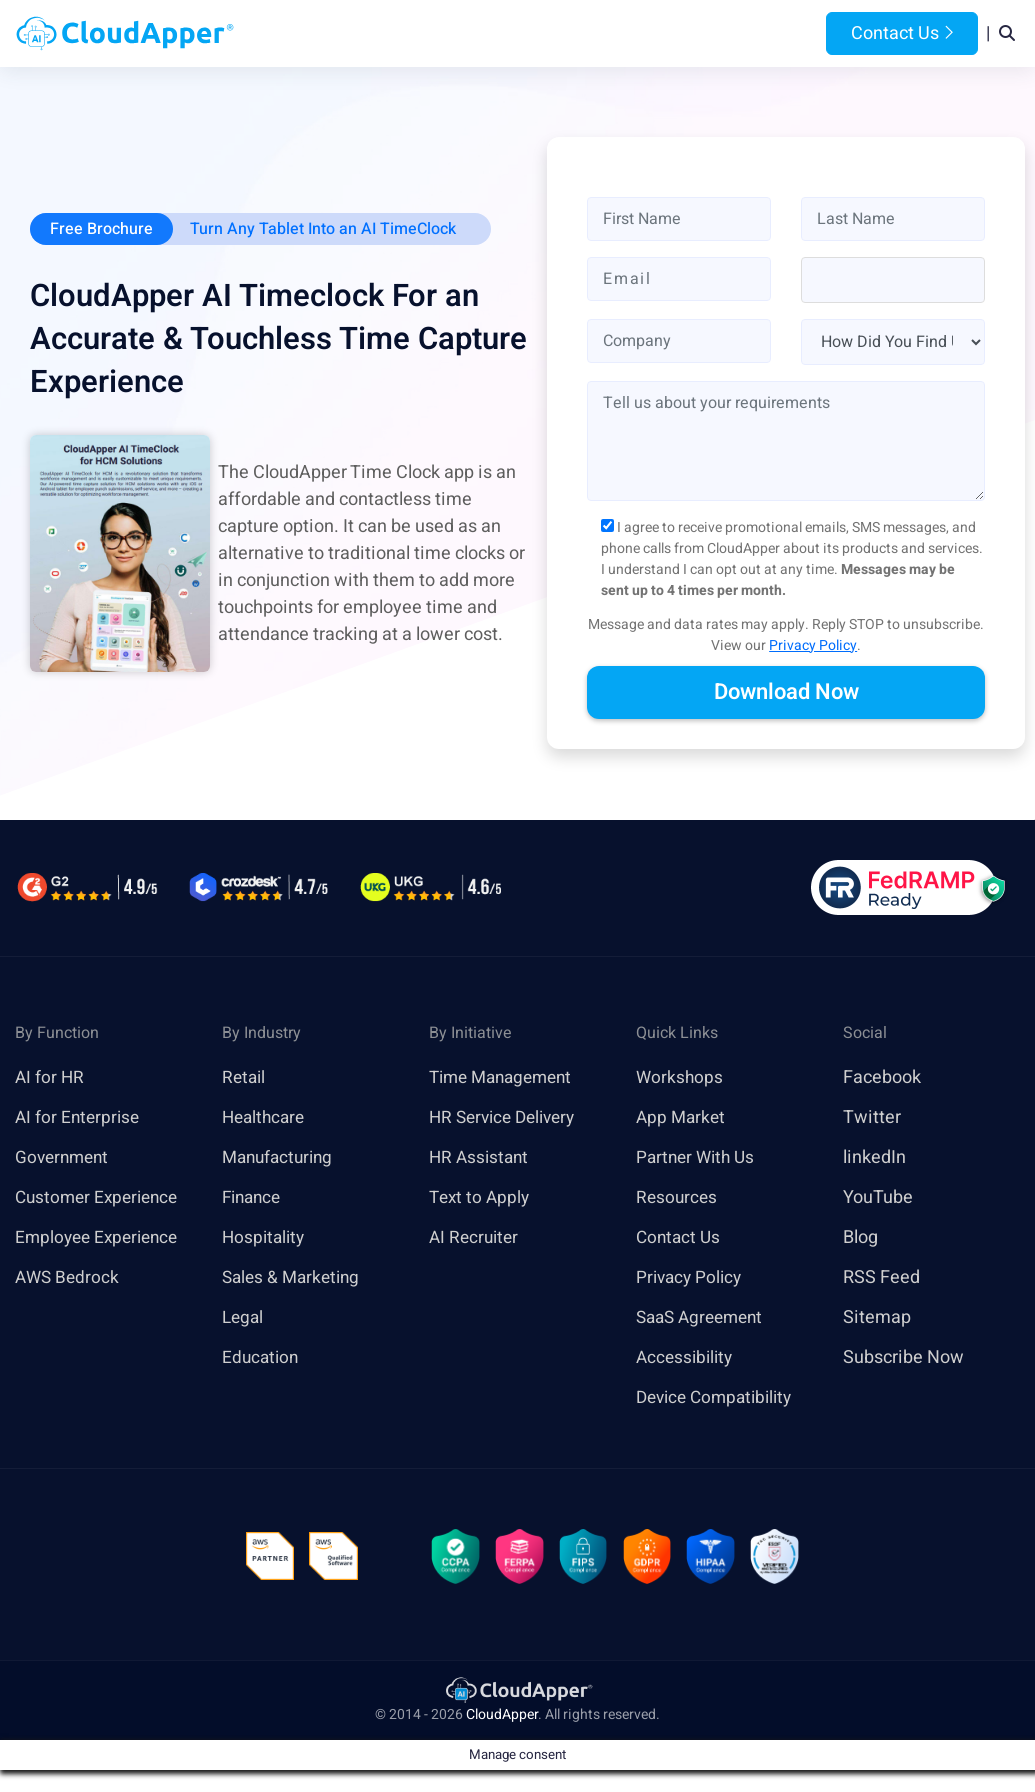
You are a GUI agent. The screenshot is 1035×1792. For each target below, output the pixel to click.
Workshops (680, 1078)
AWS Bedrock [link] (69, 1278)
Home (315, 34)
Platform (487, 34)
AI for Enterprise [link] (79, 1118)
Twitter (872, 1118)
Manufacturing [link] (281, 1158)
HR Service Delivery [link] (507, 1118)
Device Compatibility (719, 1398)
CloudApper (502, 1718)
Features (584, 34)
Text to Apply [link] (481, 1198)
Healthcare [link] (266, 1118)
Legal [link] (244, 1318)
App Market (682, 1118)
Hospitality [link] (265, 1238)
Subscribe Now (903, 1358)
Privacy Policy (813, 646)
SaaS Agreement (704, 1318)
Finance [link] (254, 1198)
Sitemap (877, 1318)
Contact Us (902, 33)
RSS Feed (881, 1278)
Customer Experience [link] (101, 1198)
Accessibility (687, 1358)
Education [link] (262, 1358)
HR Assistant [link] (481, 1158)
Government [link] (64, 1158)
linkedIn (874, 1158)
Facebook (882, 1078)
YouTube (878, 1198)
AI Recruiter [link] (476, 1238)
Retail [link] (245, 1078)
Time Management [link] (506, 1078)
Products (390, 34)
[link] (518, 1692)
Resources (675, 34)
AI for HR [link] (50, 1078)
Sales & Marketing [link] (294, 1278)
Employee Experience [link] (101, 1238)
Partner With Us (698, 1158)
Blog (751, 34)
